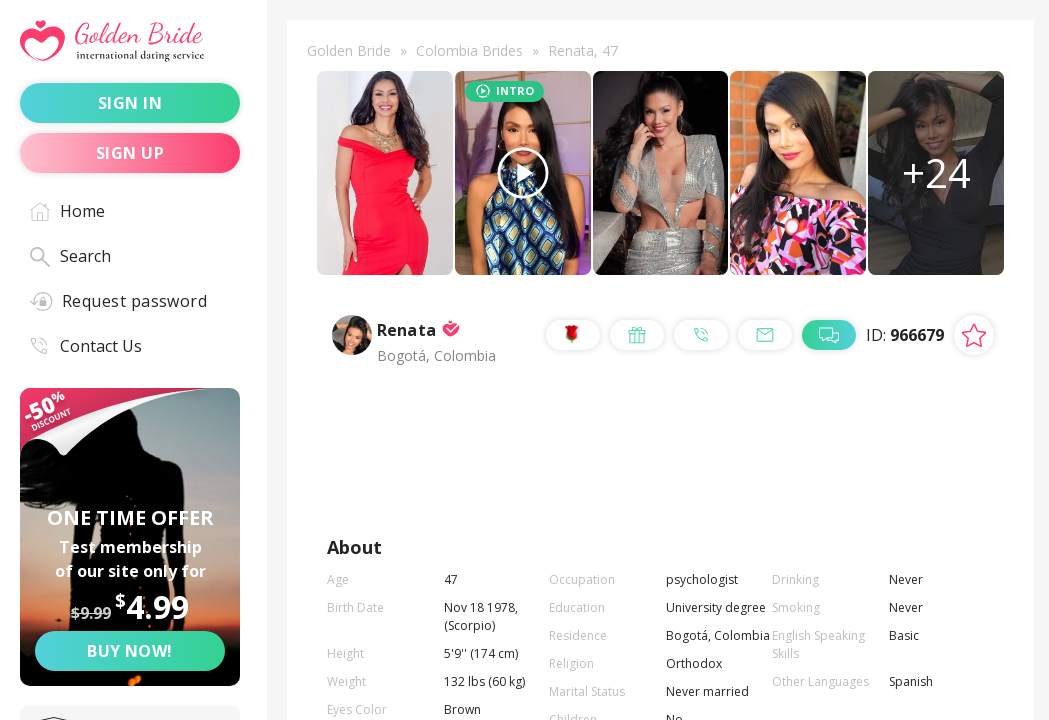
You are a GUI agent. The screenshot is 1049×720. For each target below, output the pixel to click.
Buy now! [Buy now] (130, 651)
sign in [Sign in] (130, 103)
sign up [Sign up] (130, 153)
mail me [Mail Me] (581, 494)
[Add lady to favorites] (974, 350)
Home (67, 211)
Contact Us (86, 346)
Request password (118, 301)
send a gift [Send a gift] (705, 446)
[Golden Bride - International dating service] (130, 41)
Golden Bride (349, 50)
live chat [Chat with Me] (728, 494)
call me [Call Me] (861, 446)
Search (70, 256)
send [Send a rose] (567, 446)
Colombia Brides (469, 50)
